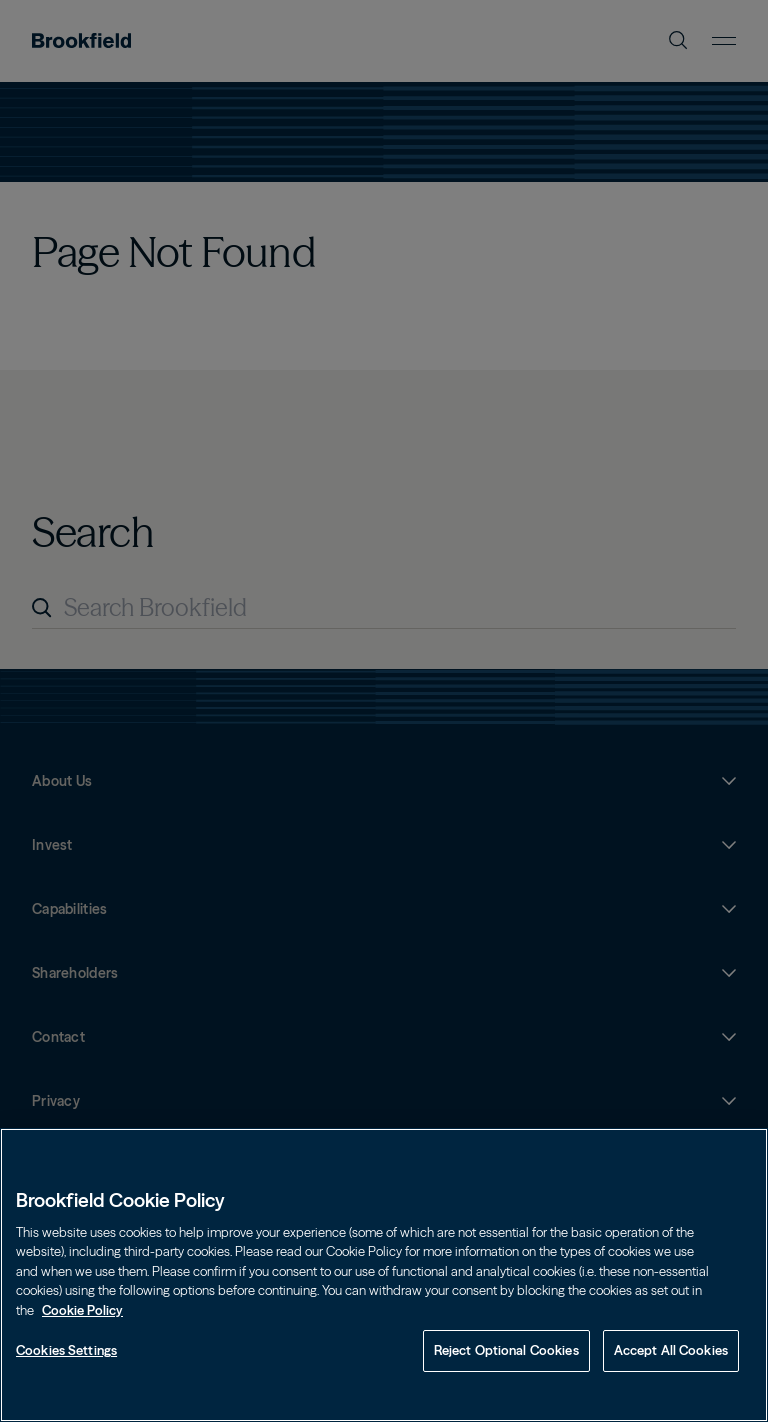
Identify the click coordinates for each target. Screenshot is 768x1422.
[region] (384, 1275)
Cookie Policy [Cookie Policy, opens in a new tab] (82, 1310)
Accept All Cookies (671, 1350)
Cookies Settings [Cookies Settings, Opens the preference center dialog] (66, 1350)
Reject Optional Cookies (506, 1350)
